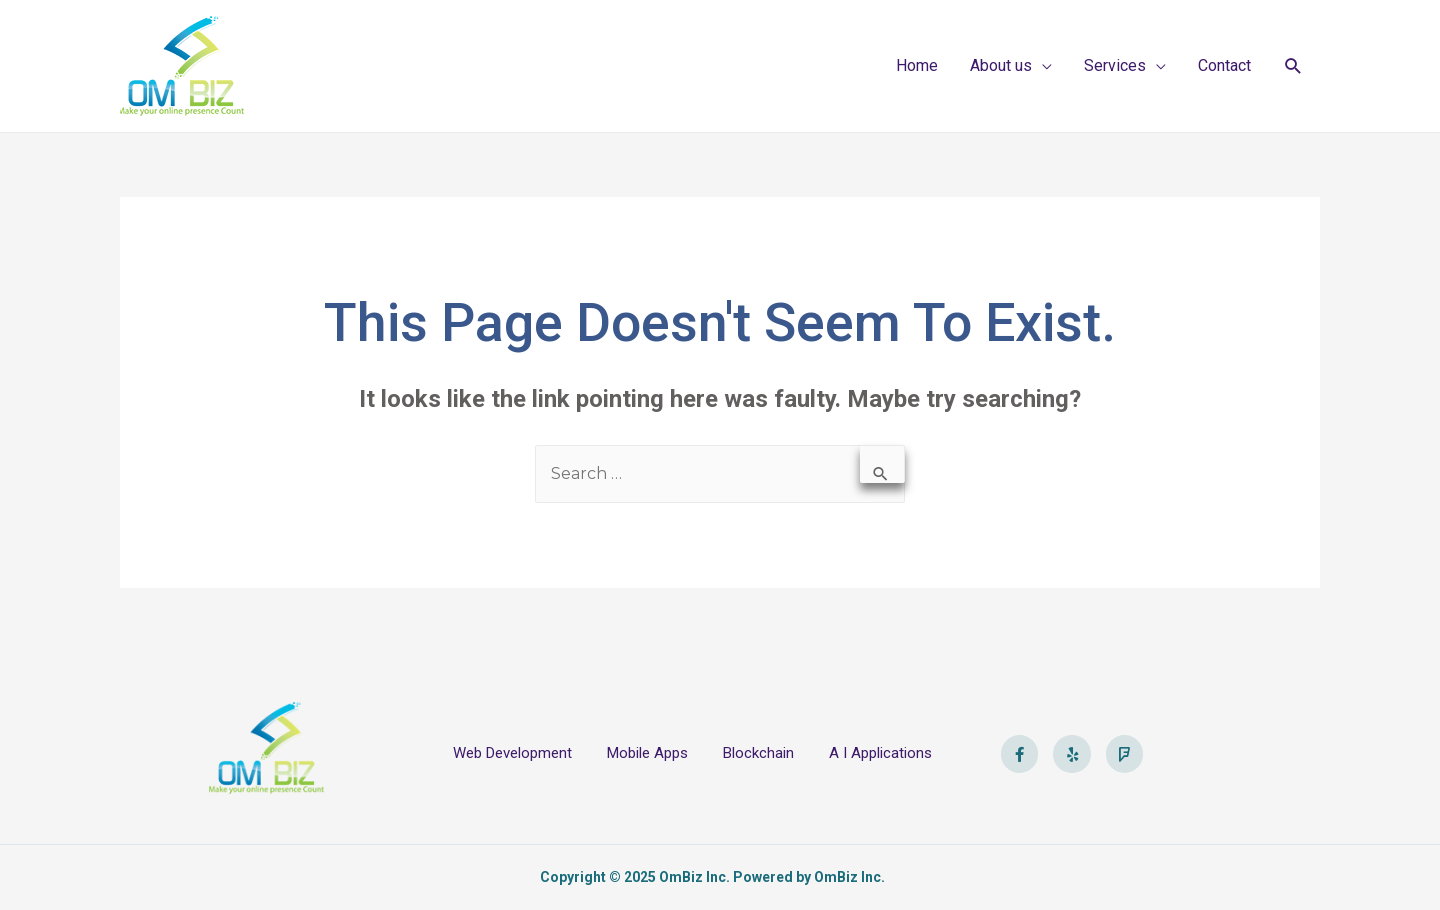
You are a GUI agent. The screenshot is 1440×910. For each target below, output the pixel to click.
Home (917, 65)
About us (1001, 65)
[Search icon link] (1293, 66)
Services (1115, 65)
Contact (1224, 65)
